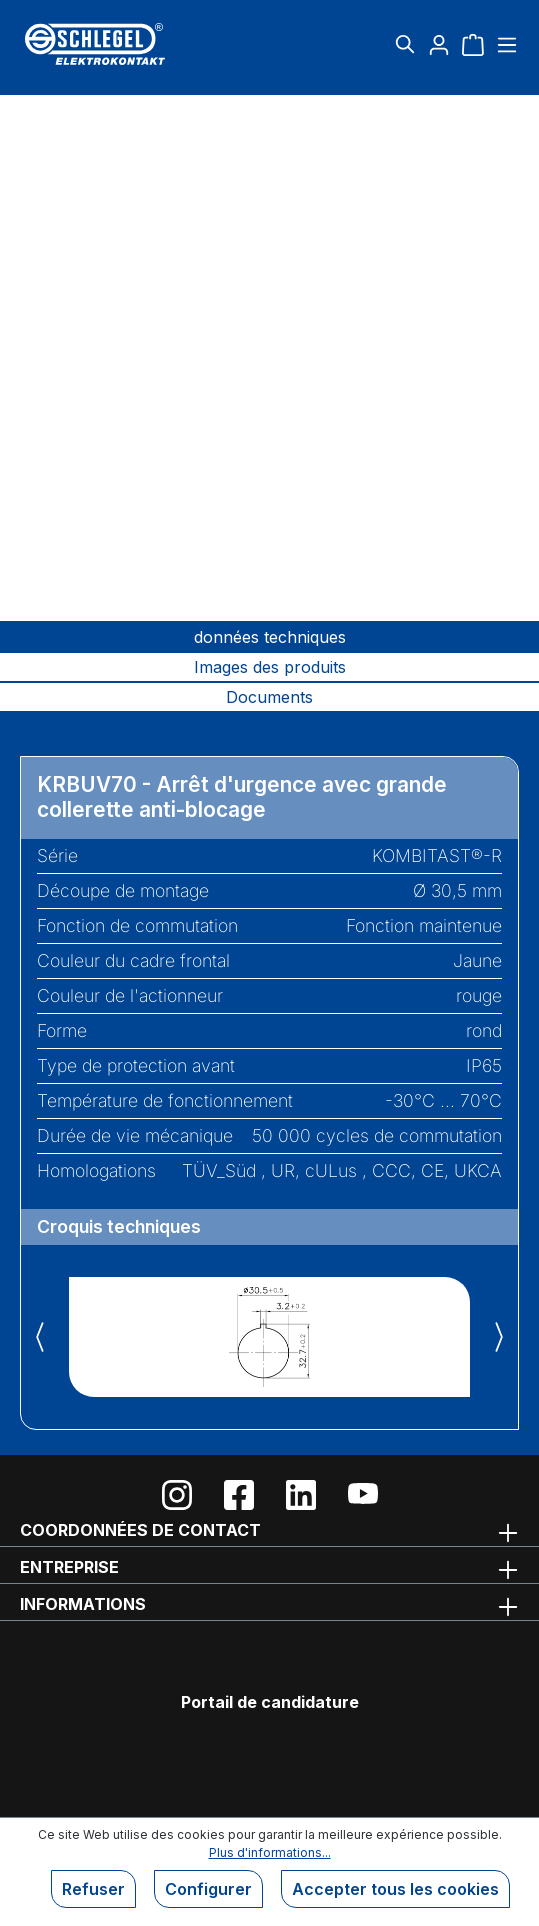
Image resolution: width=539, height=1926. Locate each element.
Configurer (208, 1889)
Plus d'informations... (270, 1852)
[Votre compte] (439, 44)
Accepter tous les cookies (395, 1889)
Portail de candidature (270, 1702)
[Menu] (504, 44)
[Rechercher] (405, 44)
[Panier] (473, 44)
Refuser (93, 1889)
